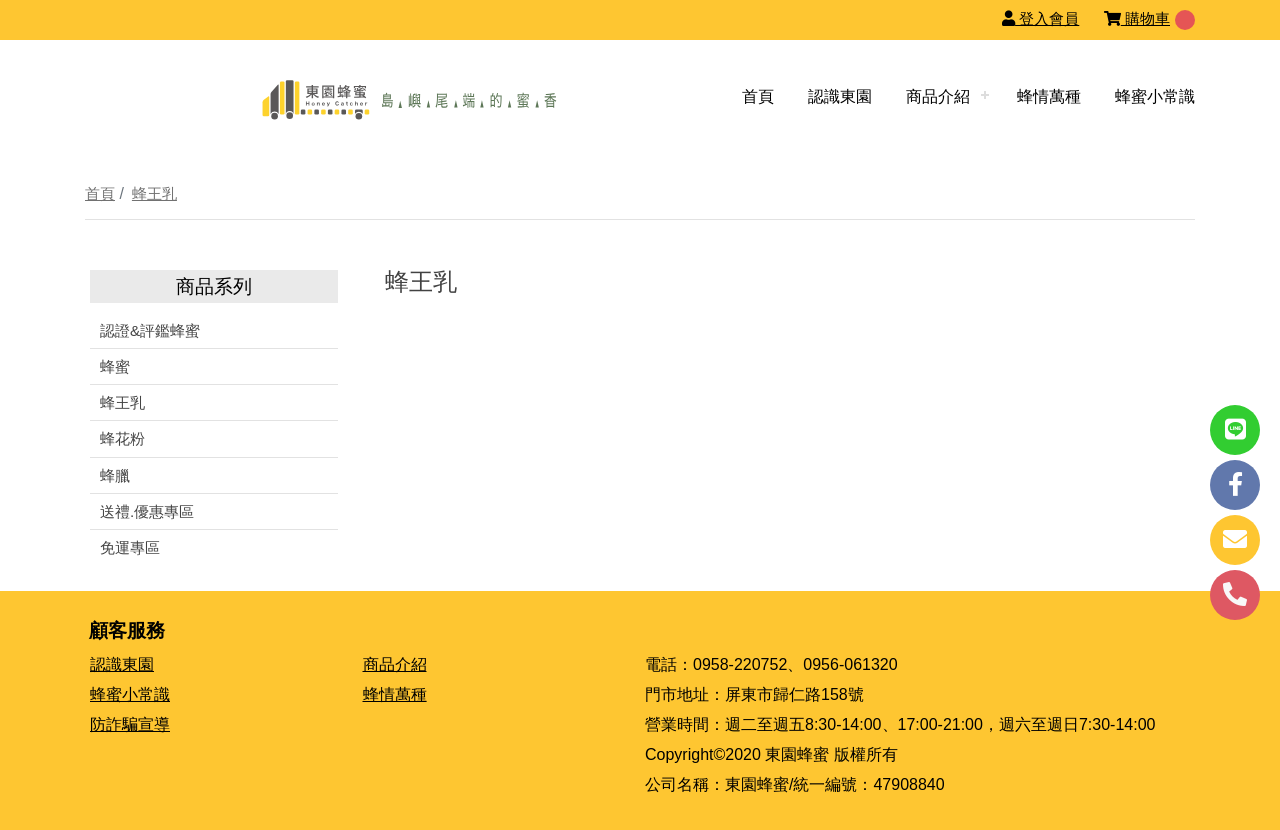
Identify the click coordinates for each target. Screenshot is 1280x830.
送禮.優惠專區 (147, 511)
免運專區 (130, 547)
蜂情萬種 (1049, 96)
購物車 (1137, 18)
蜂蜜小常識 (1155, 96)
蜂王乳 (154, 193)
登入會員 (1040, 18)
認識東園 (840, 96)
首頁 (758, 96)
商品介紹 (938, 96)
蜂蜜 (115, 366)
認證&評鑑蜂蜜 (150, 330)
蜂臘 (115, 475)
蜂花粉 (122, 438)
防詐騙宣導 (130, 724)
